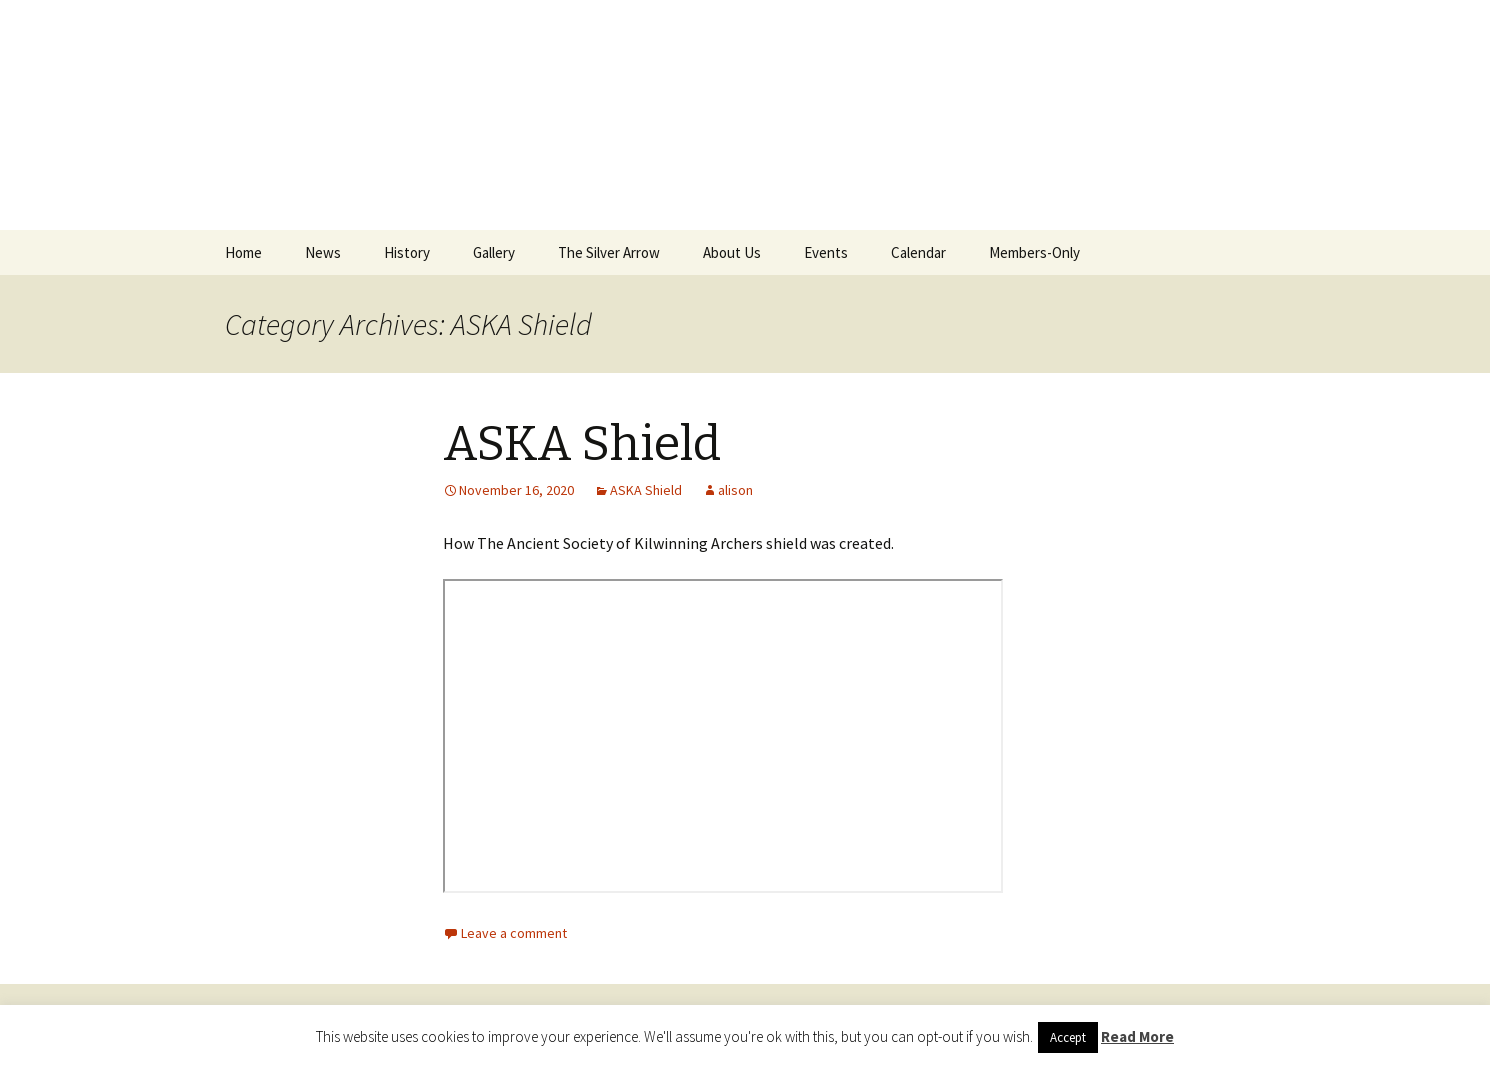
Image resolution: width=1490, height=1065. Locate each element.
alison (735, 490)
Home (243, 252)
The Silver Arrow (609, 252)
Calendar (918, 252)
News (323, 252)
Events (826, 252)
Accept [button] (1068, 1037)
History (407, 252)
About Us (732, 252)
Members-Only (1034, 252)
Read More (1137, 1036)
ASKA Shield (582, 444)
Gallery (494, 252)
